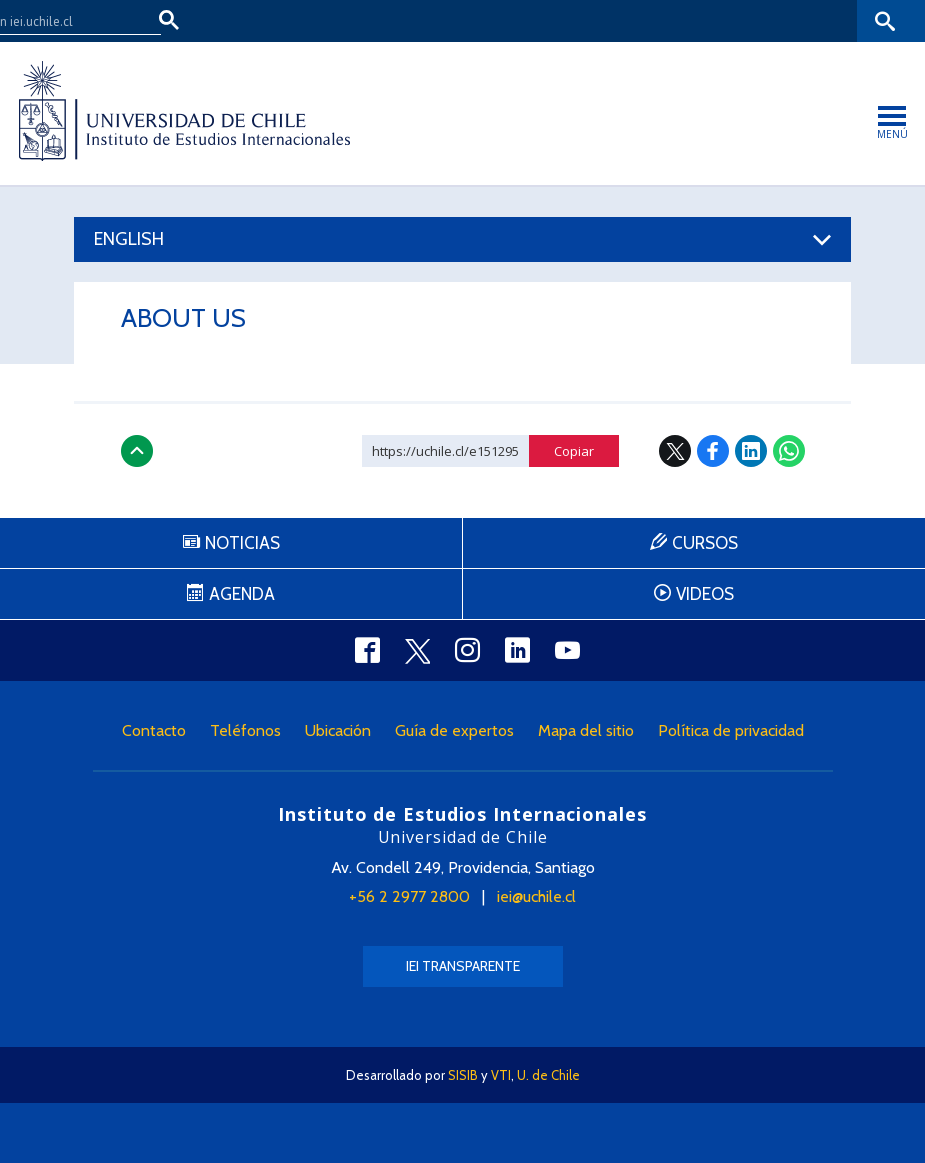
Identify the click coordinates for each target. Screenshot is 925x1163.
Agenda (242, 594)
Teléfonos (245, 730)
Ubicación (338, 730)
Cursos (705, 543)
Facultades (571, 20)
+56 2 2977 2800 (409, 896)
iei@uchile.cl (536, 896)
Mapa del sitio (586, 730)
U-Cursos (675, 20)
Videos (705, 594)
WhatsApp (789, 451)
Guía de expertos (454, 730)
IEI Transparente (463, 966)
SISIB (463, 1075)
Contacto (154, 730)
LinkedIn (751, 451)
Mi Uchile (746, 20)
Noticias (242, 543)
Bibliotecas (823, 20)
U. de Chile (548, 1075)
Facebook (713, 451)
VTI (501, 1075)
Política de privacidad (731, 730)
